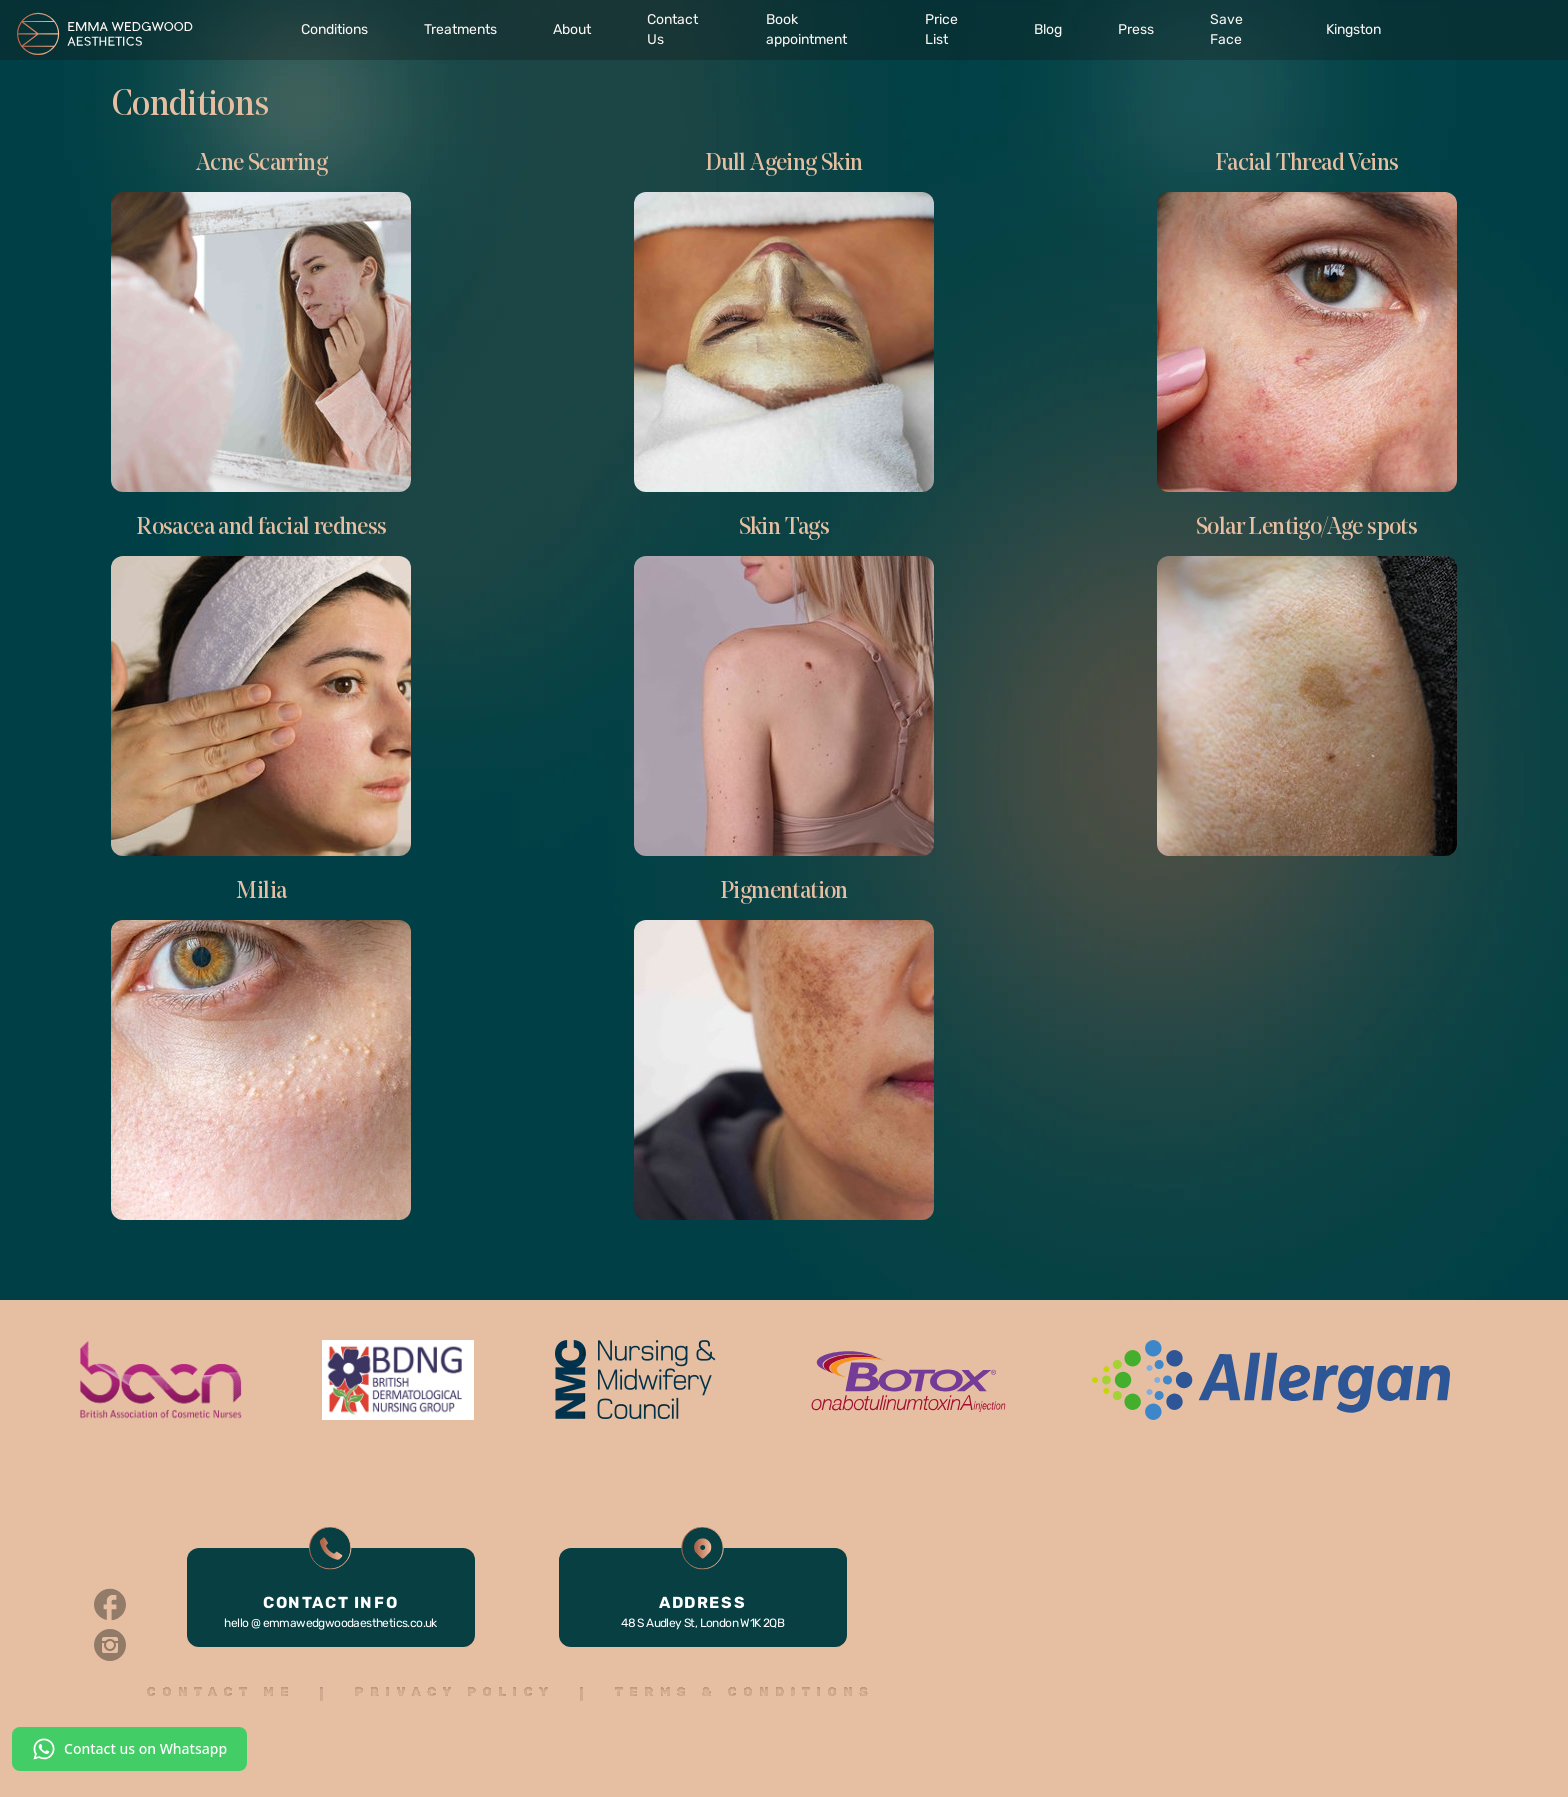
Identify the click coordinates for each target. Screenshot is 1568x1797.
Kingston (1353, 29)
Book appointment (806, 29)
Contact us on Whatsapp (129, 1749)
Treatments (460, 29)
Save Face (1226, 29)
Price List (941, 29)
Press (1136, 29)
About (572, 29)
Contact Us (672, 29)
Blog (1048, 29)
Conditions (334, 29)
